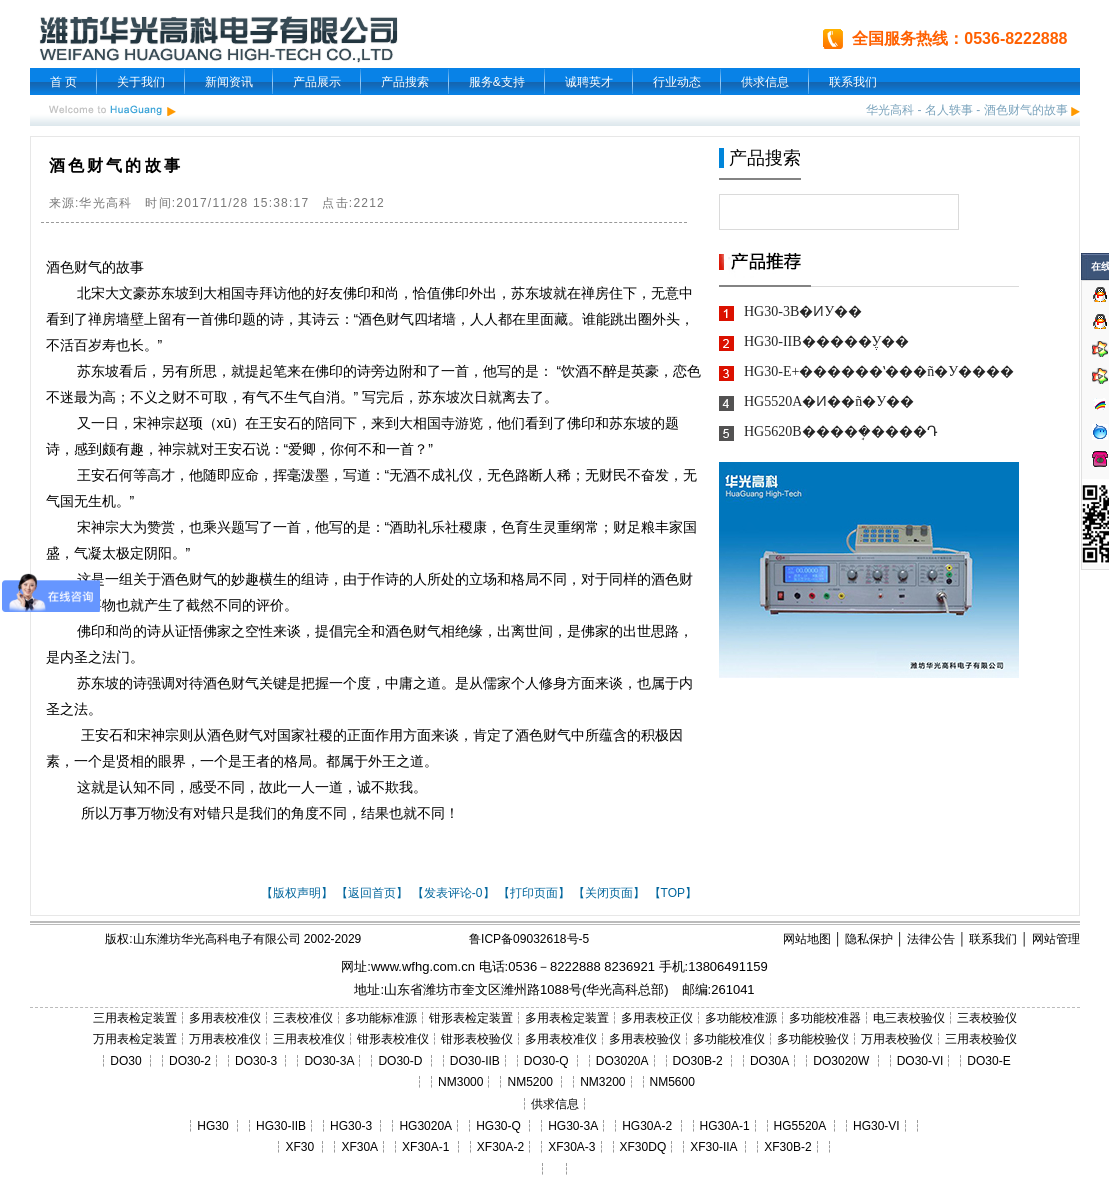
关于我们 (141, 82)
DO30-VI (920, 1061)
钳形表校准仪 (393, 1039)
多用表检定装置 (567, 1018)
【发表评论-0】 (453, 893)
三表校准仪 (303, 1018)
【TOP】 (673, 893)
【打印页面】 (534, 893)
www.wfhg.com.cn (423, 966)
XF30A (359, 1147)
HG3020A (425, 1126)
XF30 (299, 1147)
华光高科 (890, 110)
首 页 (63, 82)
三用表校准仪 (309, 1039)
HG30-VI (876, 1126)
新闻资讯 (229, 82)
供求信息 (765, 82)
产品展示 (317, 82)
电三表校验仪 (909, 1018)
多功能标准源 (381, 1018)
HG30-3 (351, 1126)
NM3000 (460, 1082)
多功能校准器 (825, 1018)
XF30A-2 (500, 1147)
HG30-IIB (281, 1126)
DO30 (125, 1061)
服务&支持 (497, 82)
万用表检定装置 (135, 1039)
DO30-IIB (475, 1061)
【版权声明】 (297, 893)
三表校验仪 (987, 1018)
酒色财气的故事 (1026, 110)
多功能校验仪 (813, 1039)
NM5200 (529, 1082)
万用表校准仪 (225, 1039)
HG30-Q (498, 1126)
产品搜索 (405, 82)
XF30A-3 (571, 1147)
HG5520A (800, 1126)
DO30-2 (190, 1061)
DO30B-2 (698, 1061)
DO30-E (988, 1061)
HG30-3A (573, 1126)
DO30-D (400, 1061)
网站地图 (807, 939)
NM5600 (672, 1082)
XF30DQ (643, 1147)
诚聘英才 (589, 82)
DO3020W (841, 1061)
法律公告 (931, 939)
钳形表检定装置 (471, 1018)
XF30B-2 (787, 1147)
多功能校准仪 (729, 1039)
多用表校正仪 (657, 1018)
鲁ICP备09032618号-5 (529, 939)
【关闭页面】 (609, 893)
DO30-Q (546, 1061)
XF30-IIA (713, 1147)
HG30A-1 (725, 1126)
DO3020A (622, 1061)
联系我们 (853, 82)
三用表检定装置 (135, 1018)
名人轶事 (949, 110)
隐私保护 (869, 939)
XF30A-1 (425, 1147)
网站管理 (1056, 939)
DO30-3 (256, 1061)
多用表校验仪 (645, 1039)
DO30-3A (329, 1061)
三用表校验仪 (981, 1039)
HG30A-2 (647, 1126)
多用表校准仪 (225, 1018)
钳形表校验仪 (477, 1039)
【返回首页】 (372, 893)
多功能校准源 (741, 1018)
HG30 (212, 1126)
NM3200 (602, 1082)
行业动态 (677, 82)
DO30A (769, 1061)
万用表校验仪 (897, 1039)
